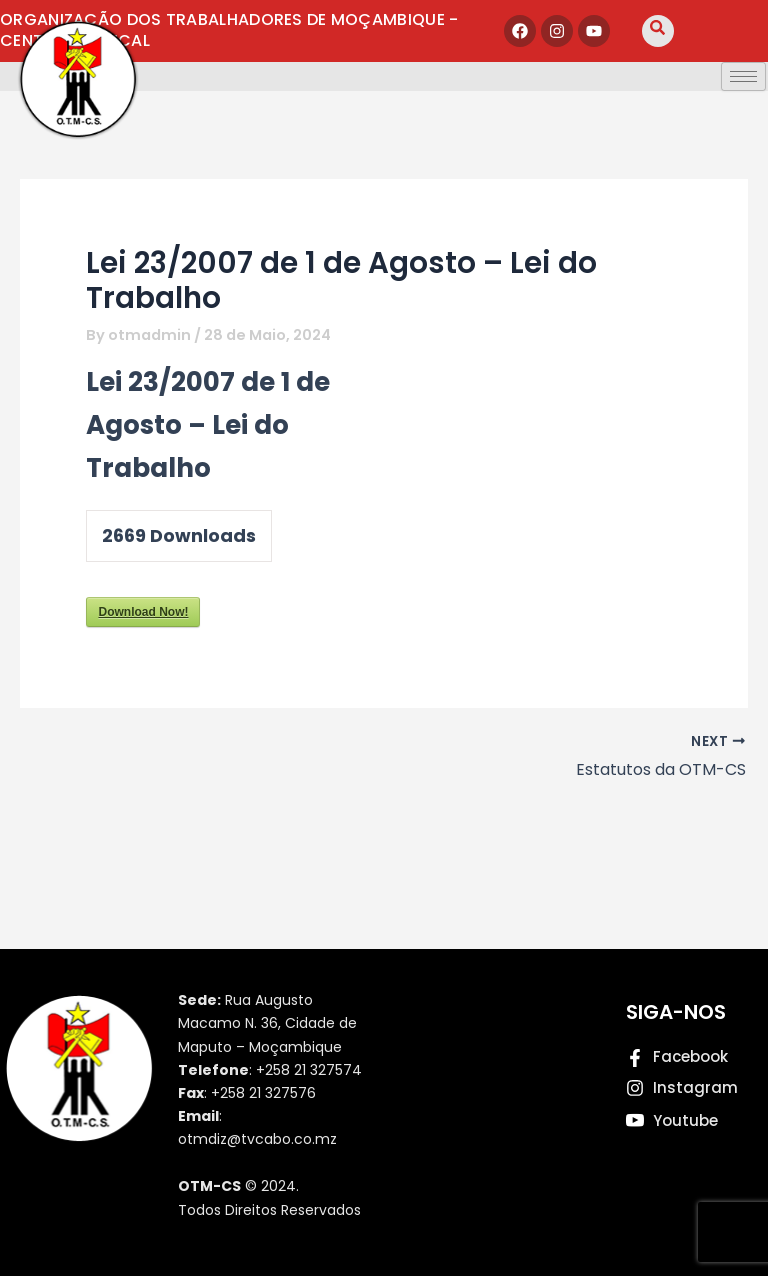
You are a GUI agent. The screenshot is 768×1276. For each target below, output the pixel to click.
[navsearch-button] (658, 31)
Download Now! (143, 612)
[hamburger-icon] (743, 76)
